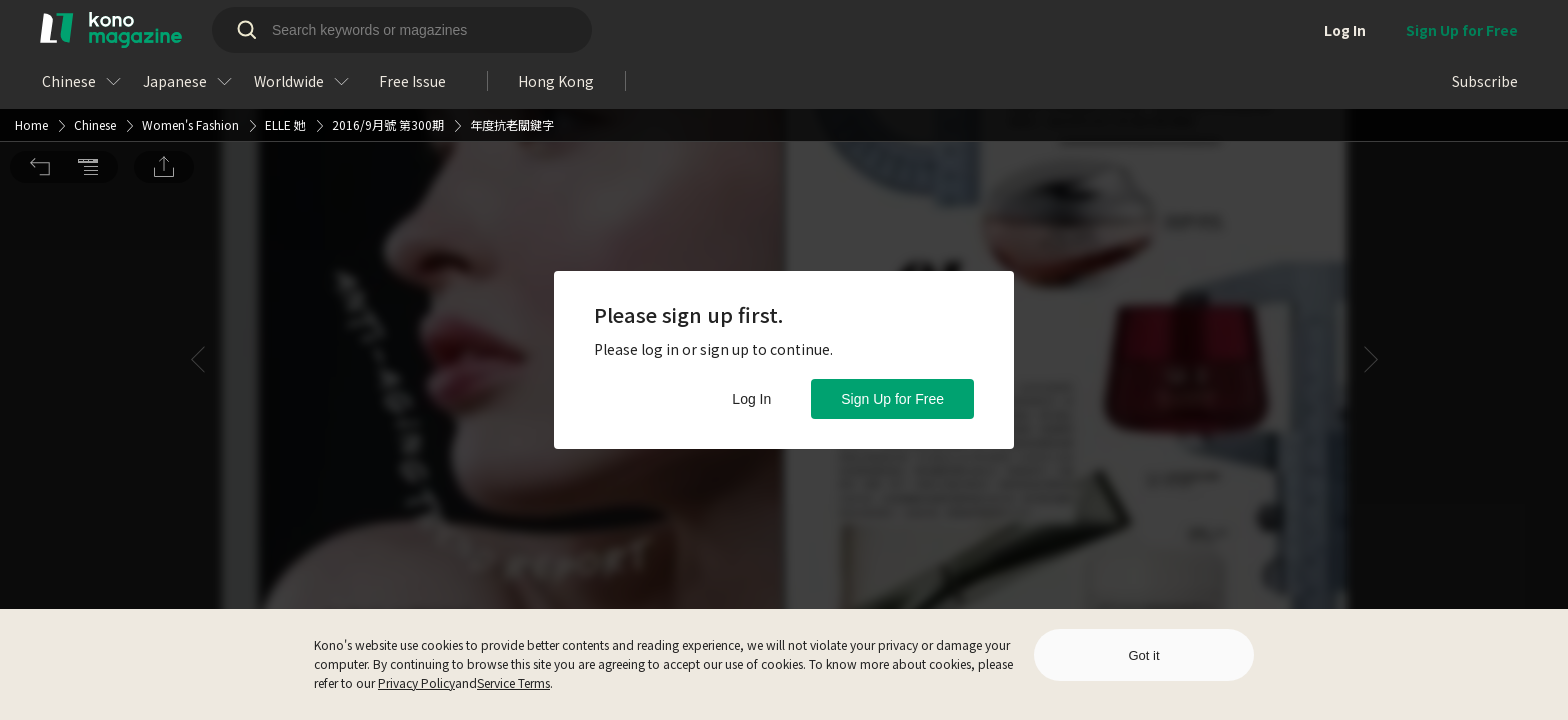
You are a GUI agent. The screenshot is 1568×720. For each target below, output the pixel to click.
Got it (1143, 655)
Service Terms (513, 682)
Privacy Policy (416, 682)
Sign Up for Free (892, 399)
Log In (751, 399)
